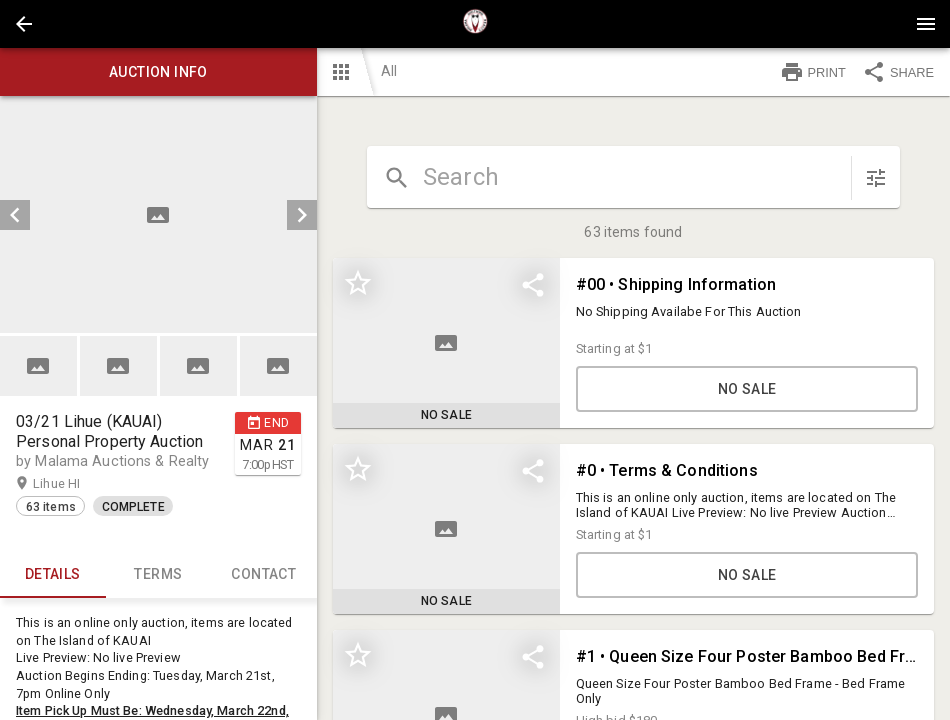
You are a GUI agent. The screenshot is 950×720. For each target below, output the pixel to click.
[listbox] (158, 214)
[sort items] (876, 178)
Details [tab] (53, 574)
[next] (302, 215)
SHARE (898, 72)
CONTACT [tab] (264, 574)
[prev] (15, 215)
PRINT (813, 72)
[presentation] (475, 24)
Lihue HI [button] (76, 484)
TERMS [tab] (159, 574)
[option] (158, 214)
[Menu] (926, 24)
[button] (24, 24)
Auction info (158, 72)
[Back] (24, 24)
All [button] (389, 71)
